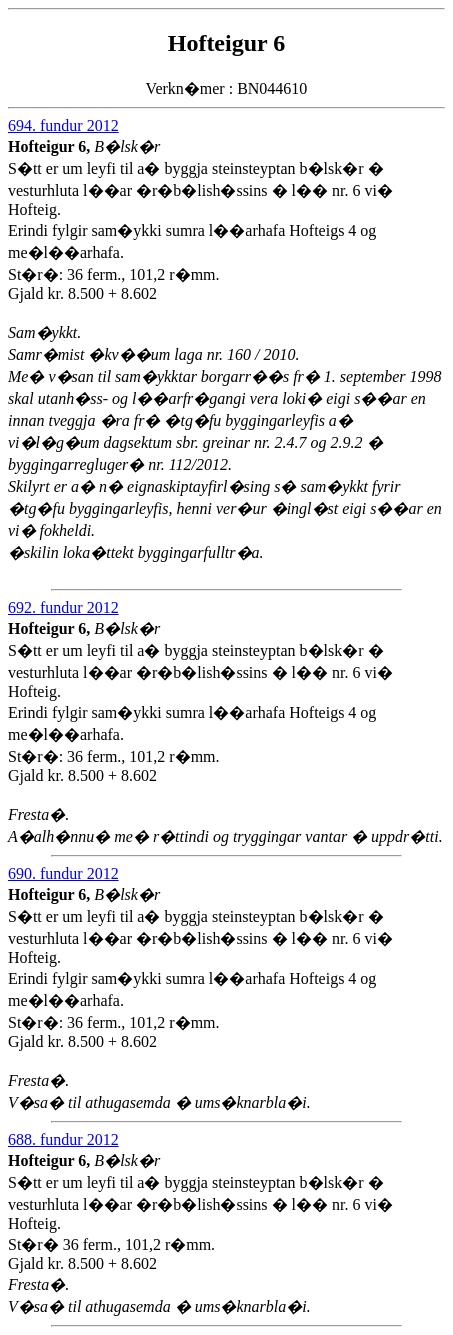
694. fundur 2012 (63, 125)
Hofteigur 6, (51, 146)
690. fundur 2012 (63, 873)
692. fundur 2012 (63, 607)
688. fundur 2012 (63, 1139)
